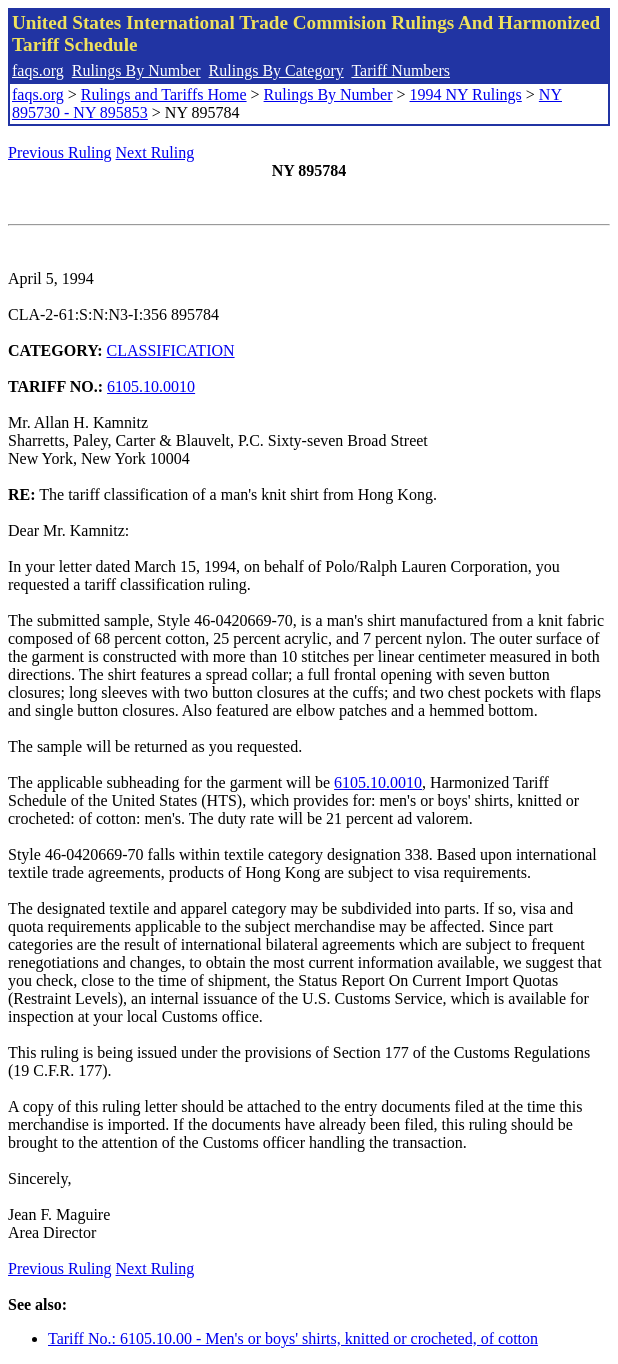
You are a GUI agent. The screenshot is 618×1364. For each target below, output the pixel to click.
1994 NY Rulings (466, 94)
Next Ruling (155, 152)
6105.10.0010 (151, 386)
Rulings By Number (136, 70)
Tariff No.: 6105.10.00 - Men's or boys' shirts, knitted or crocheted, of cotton (293, 1338)
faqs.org (38, 70)
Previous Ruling (60, 152)
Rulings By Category (276, 70)
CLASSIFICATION (171, 350)
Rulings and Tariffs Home (164, 94)
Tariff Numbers (400, 70)
